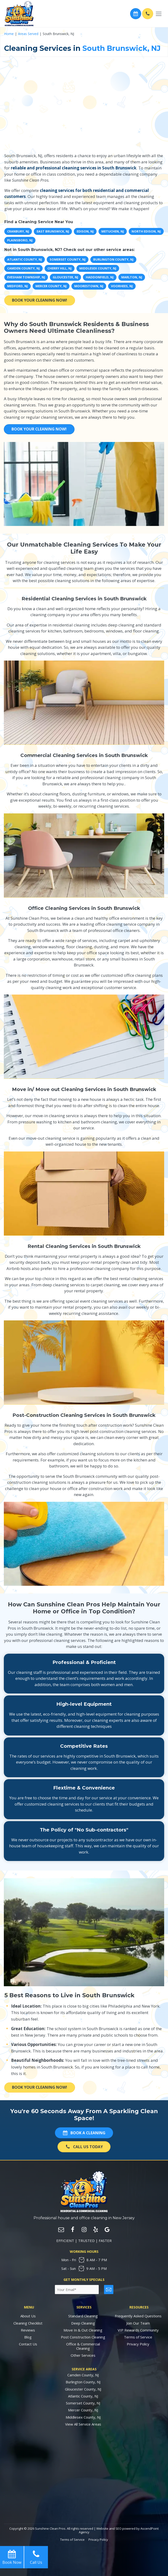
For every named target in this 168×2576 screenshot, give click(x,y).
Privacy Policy (138, 2344)
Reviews (28, 2330)
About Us (28, 2316)
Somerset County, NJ (83, 2403)
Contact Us (28, 2344)
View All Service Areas (83, 2424)
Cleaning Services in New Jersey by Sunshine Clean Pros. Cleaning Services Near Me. (84, 2477)
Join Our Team (138, 2323)
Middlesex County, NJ (83, 2417)
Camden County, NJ (83, 2375)
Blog (28, 2337)
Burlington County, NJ (83, 2382)
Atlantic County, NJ (83, 2396)
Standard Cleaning (83, 2316)
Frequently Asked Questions (138, 2316)
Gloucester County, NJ (83, 2389)
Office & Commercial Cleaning (83, 2346)
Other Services (83, 2355)
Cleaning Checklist (27, 2323)
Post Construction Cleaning (83, 2337)
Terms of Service (138, 2337)
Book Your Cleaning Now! (40, 300)
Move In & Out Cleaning (83, 2330)
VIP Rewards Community (138, 2330)
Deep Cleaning (83, 2323)
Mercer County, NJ (83, 2410)
